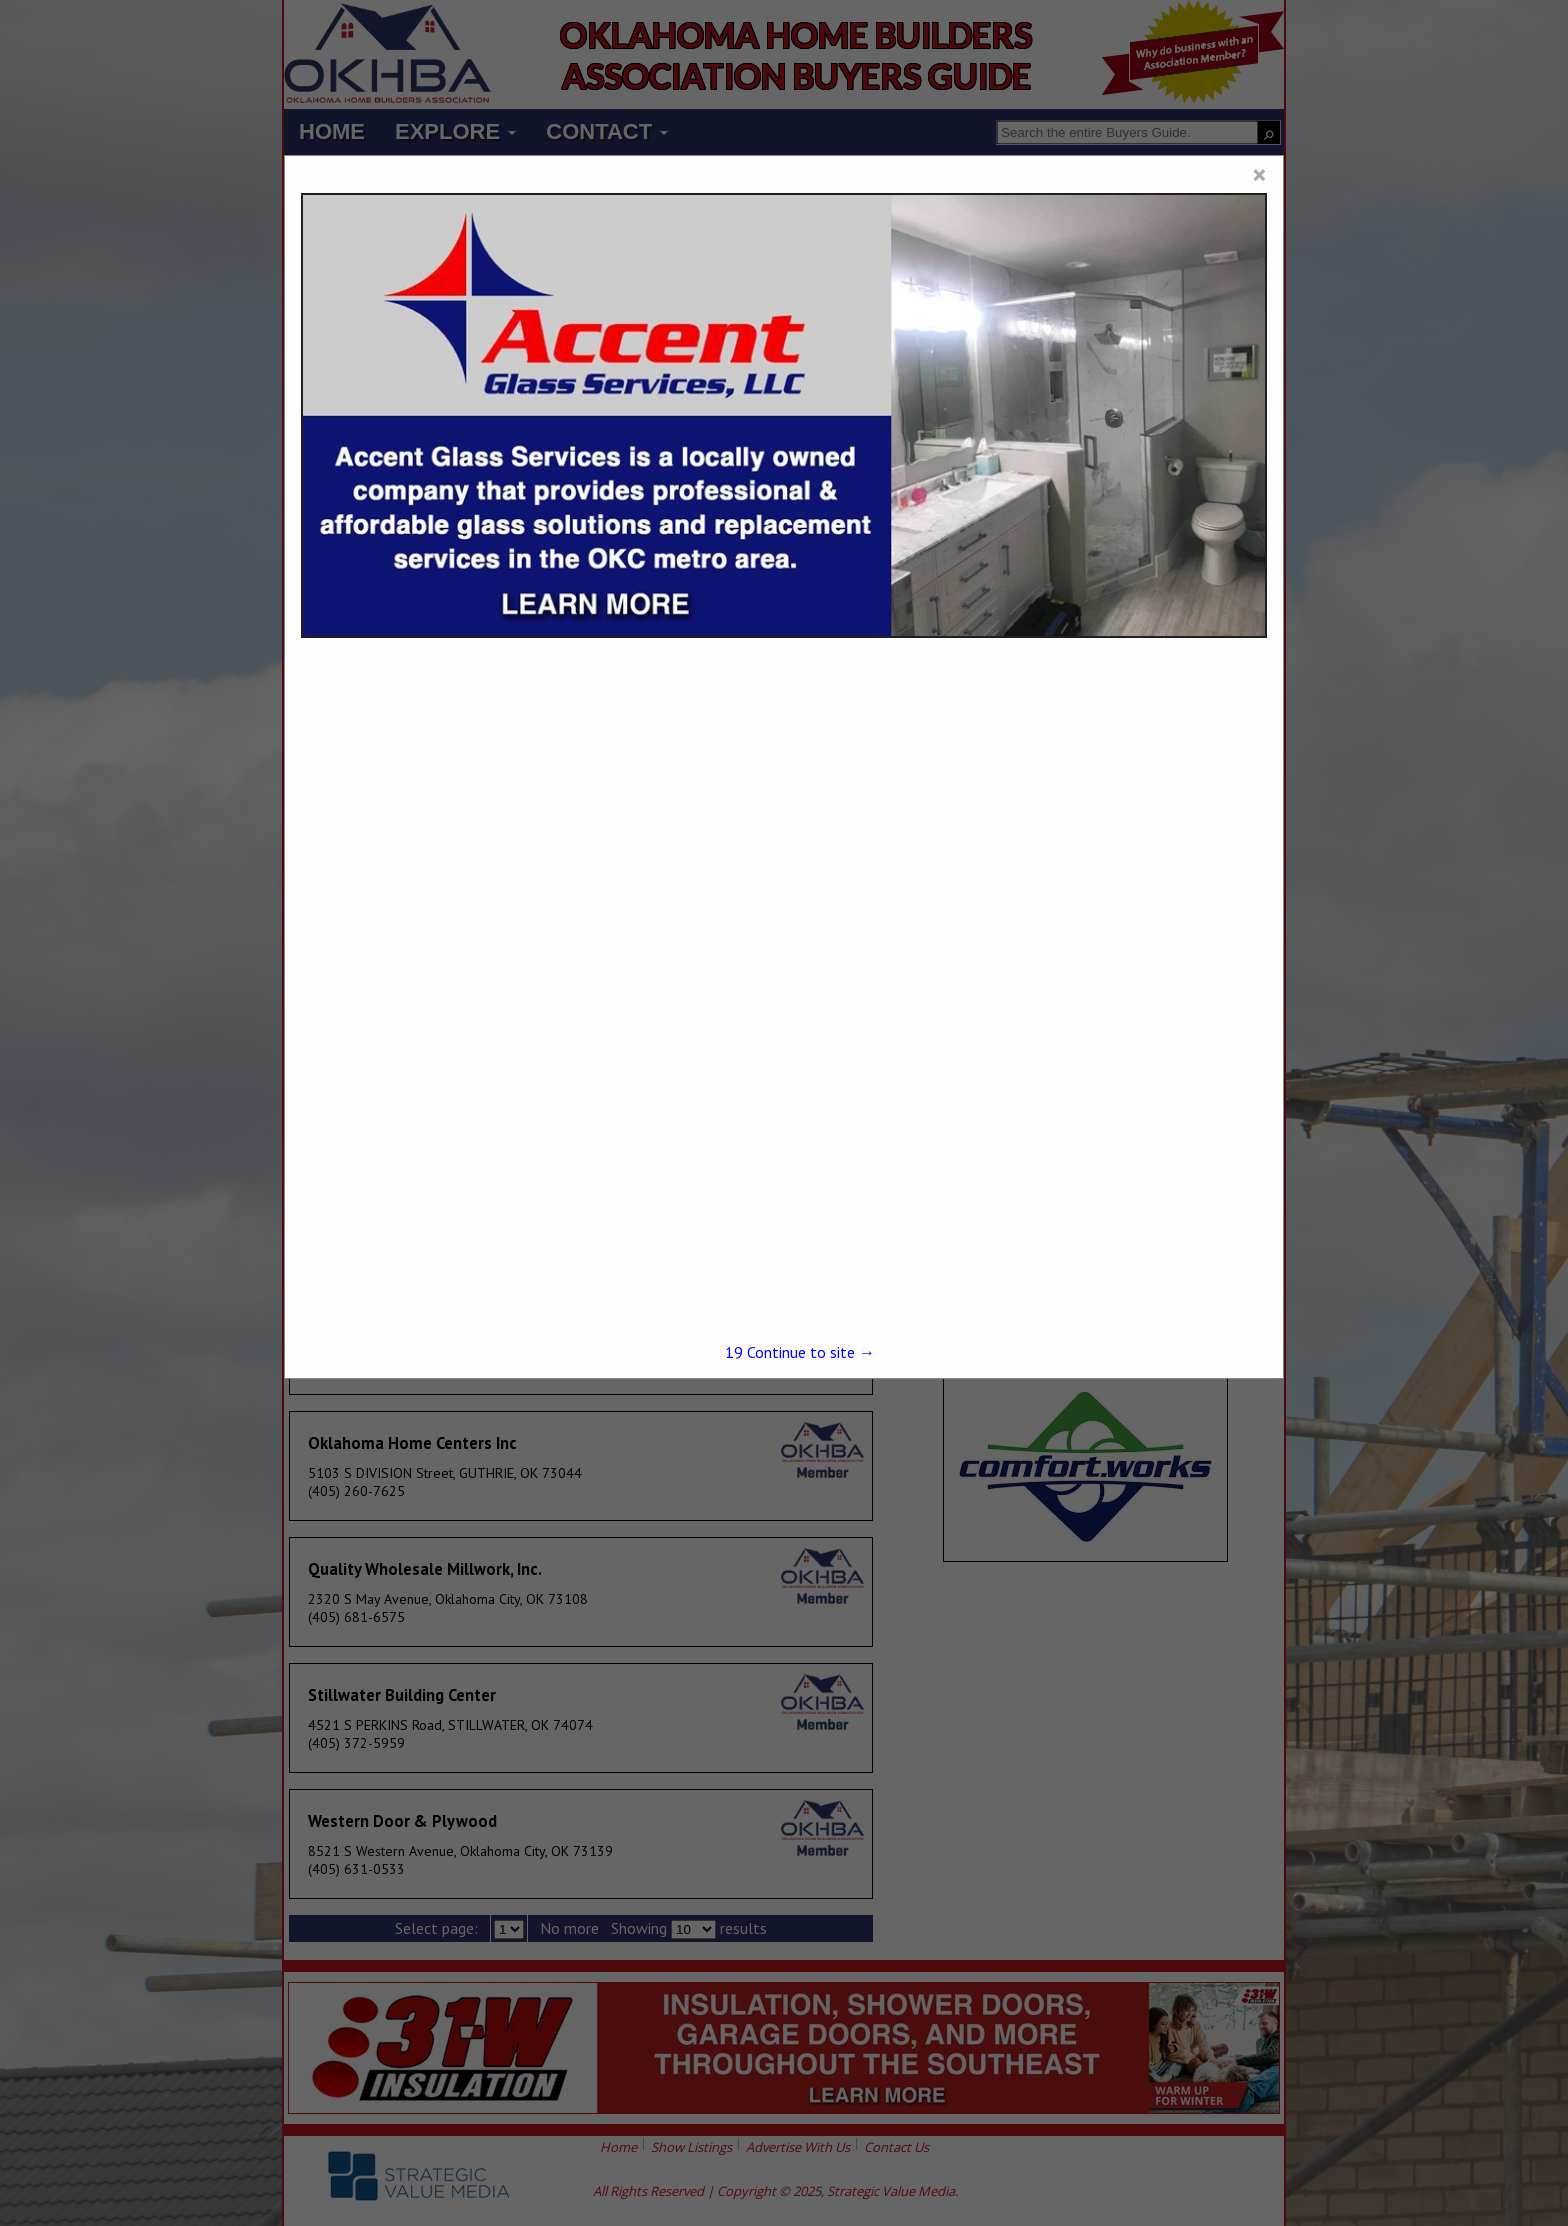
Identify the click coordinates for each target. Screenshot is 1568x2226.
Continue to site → (800, 1352)
